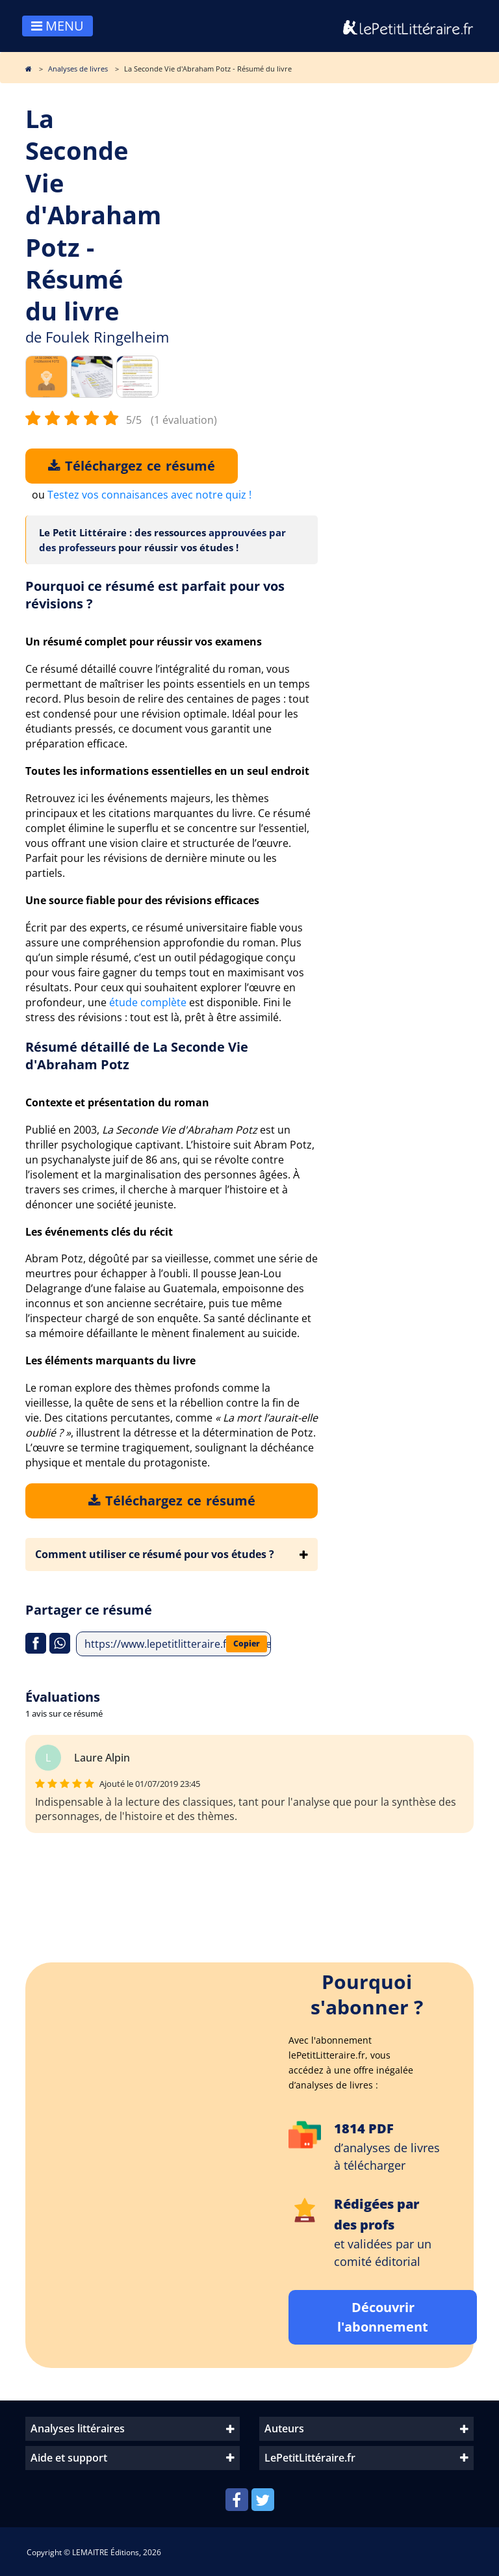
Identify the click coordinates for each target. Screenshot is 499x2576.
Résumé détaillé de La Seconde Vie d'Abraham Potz (136, 1055)
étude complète (147, 1002)
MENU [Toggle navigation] (57, 25)
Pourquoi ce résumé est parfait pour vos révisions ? (155, 594)
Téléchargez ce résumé (131, 466)
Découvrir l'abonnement (382, 2316)
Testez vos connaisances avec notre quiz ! (149, 495)
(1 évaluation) (184, 420)
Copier (246, 1643)
